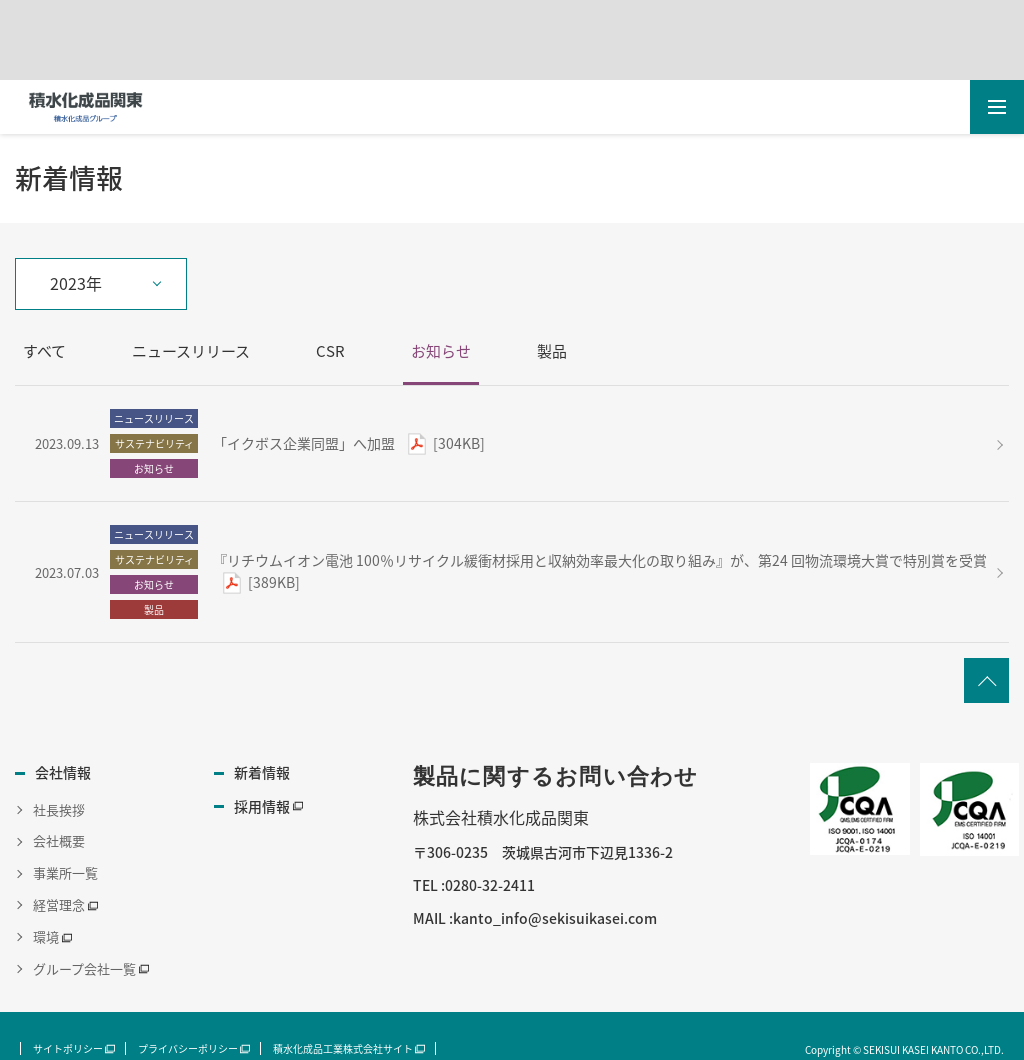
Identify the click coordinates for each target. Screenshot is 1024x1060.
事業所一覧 (65, 872)
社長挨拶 (59, 808)
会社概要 (59, 840)
